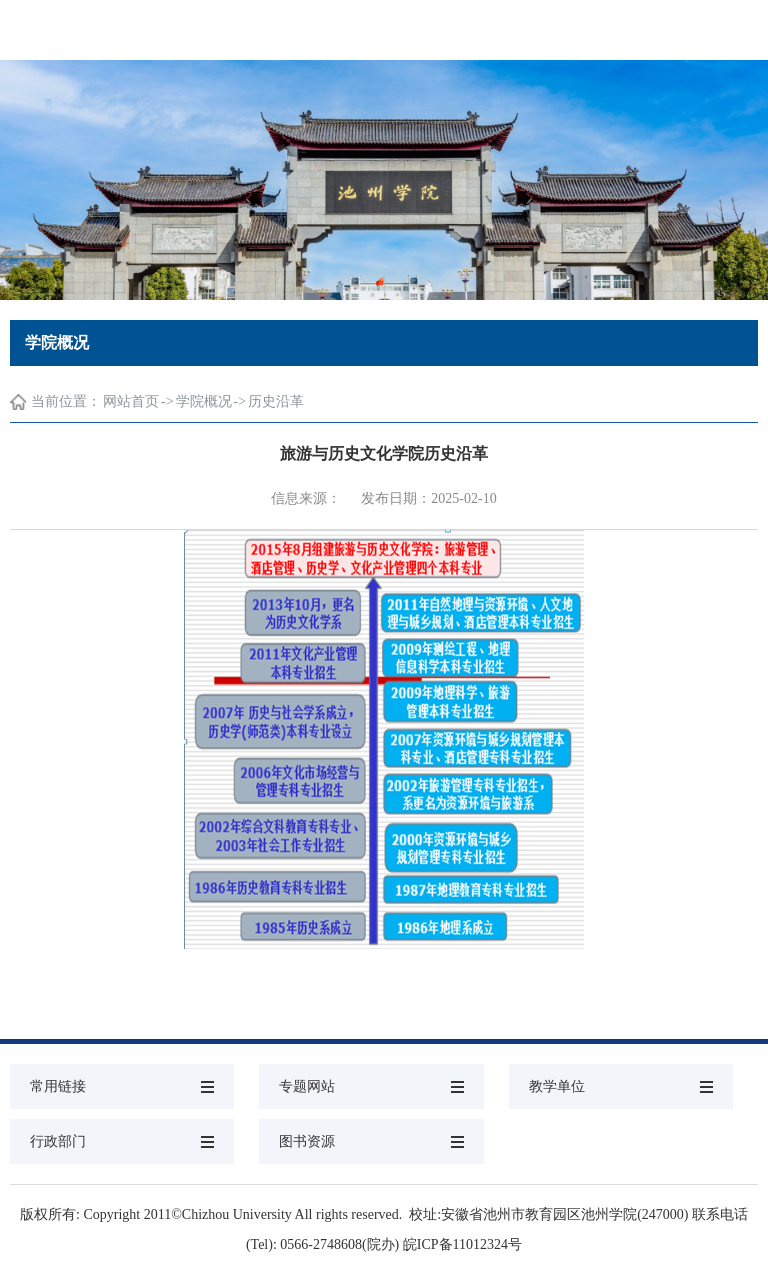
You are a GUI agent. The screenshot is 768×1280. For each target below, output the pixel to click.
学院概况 (204, 401)
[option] (384, 180)
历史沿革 (276, 401)
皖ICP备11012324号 (462, 1244)
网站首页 (131, 401)
